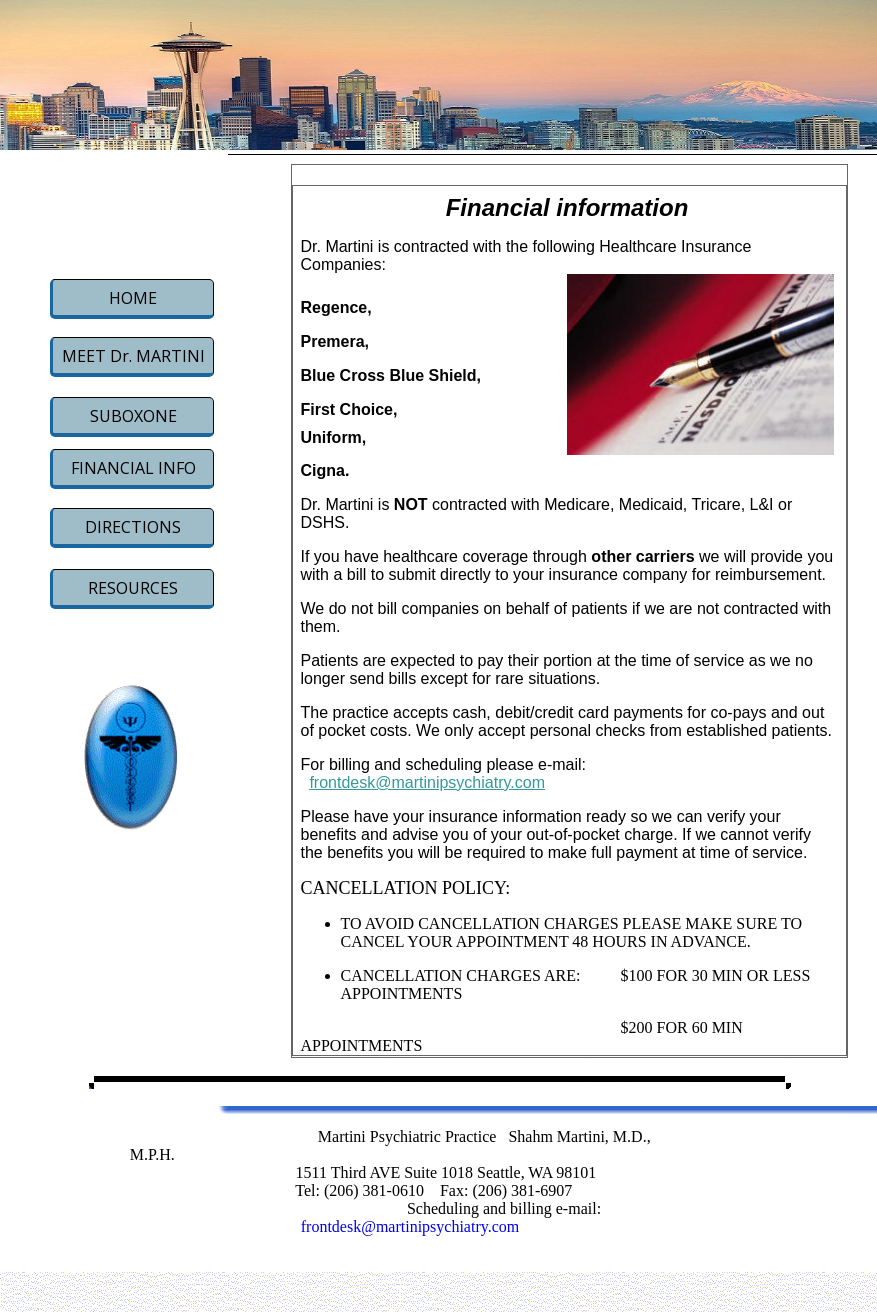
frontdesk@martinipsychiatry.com (427, 782)
